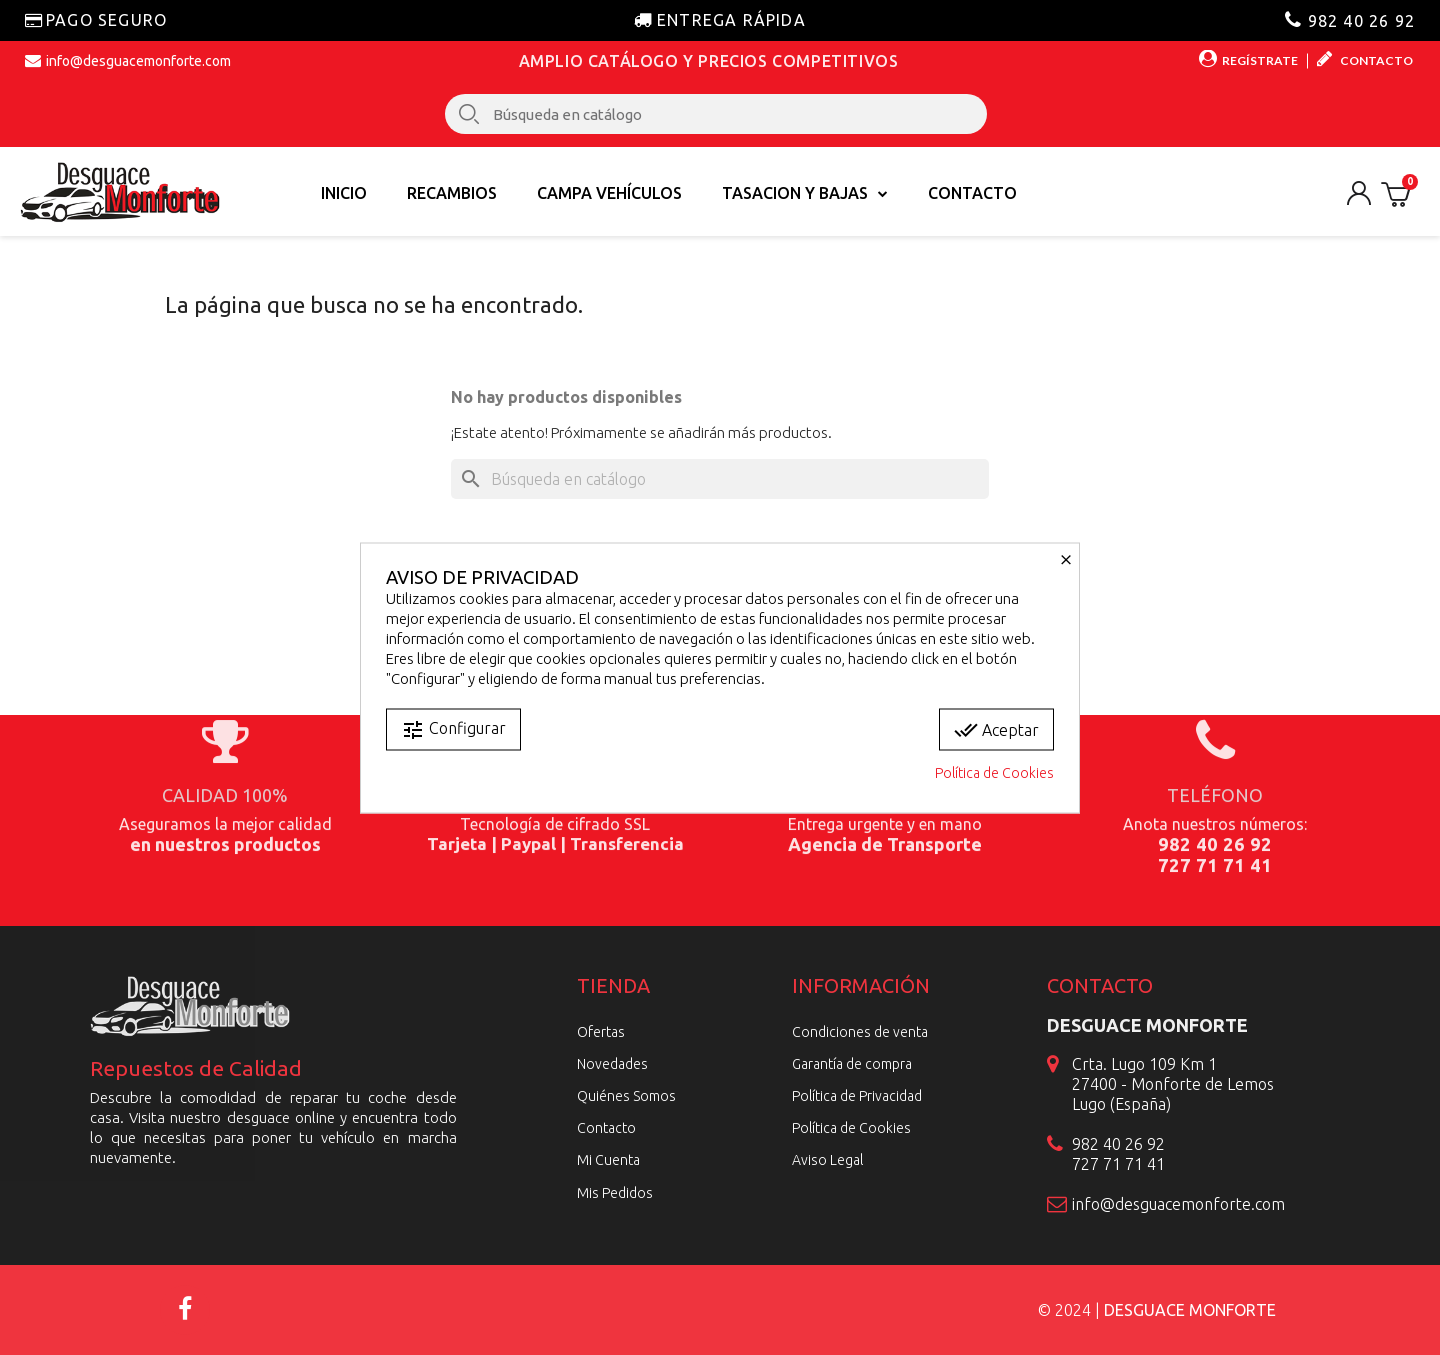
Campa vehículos (609, 193)
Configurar (453, 729)
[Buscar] (720, 479)
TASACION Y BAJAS (805, 193)
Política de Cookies (994, 772)
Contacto (972, 193)
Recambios (452, 193)
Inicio (344, 193)
